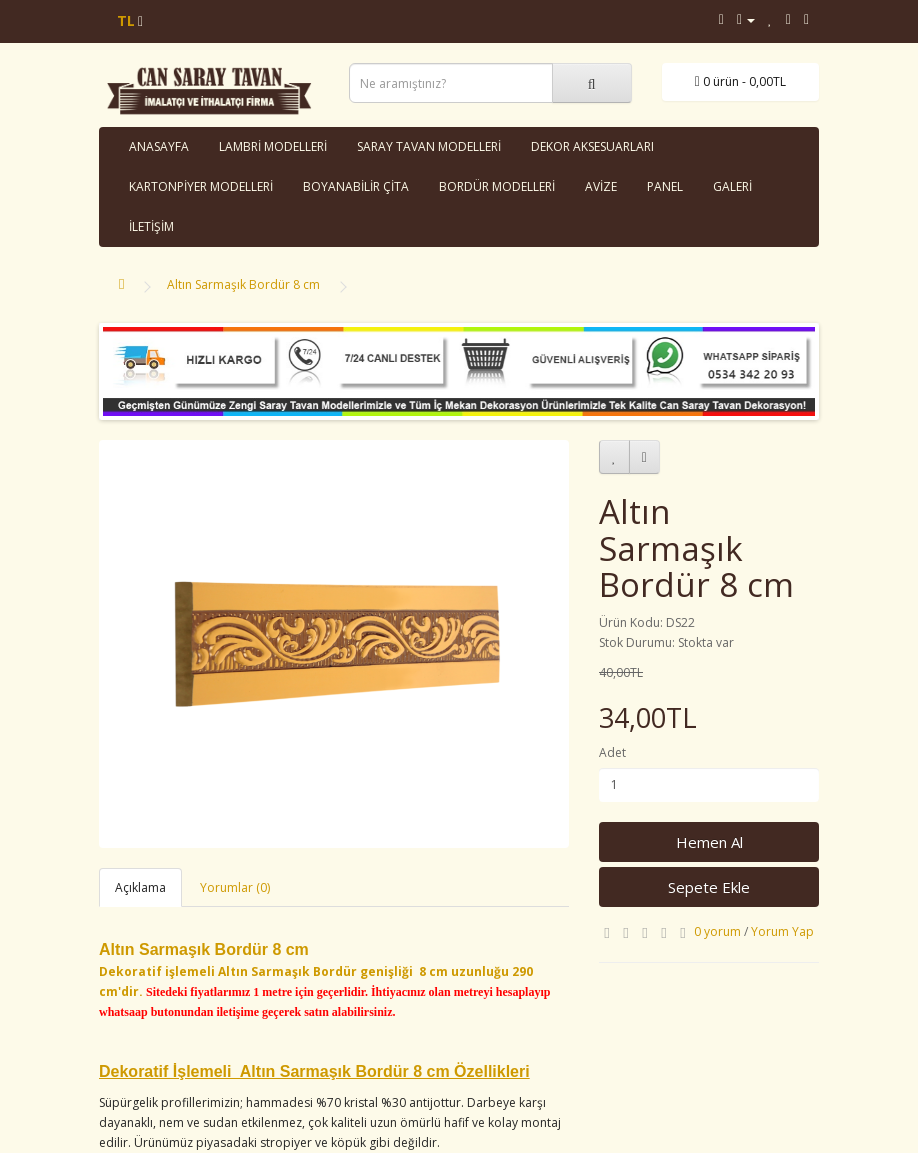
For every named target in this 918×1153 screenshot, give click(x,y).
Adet (612, 752)
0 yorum (717, 931)
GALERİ (732, 186)
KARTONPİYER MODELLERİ (201, 186)
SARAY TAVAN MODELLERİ (429, 146)
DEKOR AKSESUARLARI (592, 146)
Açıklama (140, 887)
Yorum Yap (782, 931)
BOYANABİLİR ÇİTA (356, 186)
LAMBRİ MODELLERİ (273, 146)
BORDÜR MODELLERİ (497, 186)
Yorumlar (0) (235, 887)
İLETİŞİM (151, 226)
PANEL (665, 186)
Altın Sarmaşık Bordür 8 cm (243, 284)
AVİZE (601, 186)
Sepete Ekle (709, 887)
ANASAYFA (159, 146)
